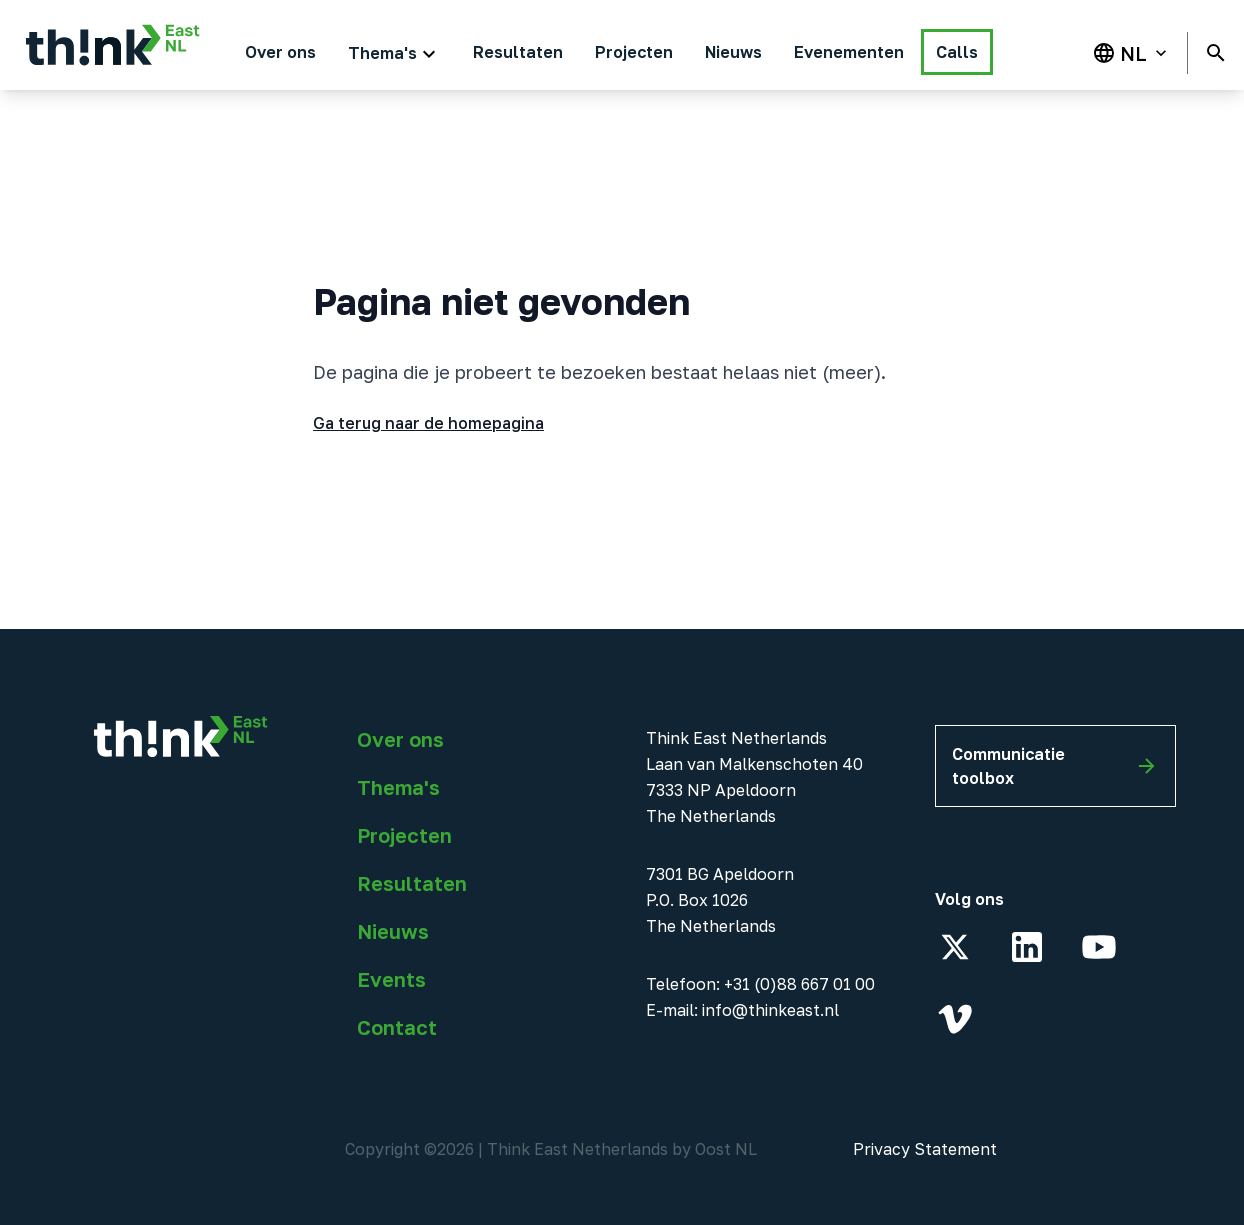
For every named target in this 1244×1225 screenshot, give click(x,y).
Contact (397, 1027)
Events (391, 979)
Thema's (398, 787)
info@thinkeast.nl (770, 1010)
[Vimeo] (955, 1019)
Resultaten (412, 883)
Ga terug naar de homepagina (428, 423)
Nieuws (393, 931)
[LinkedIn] (1027, 947)
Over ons (400, 739)
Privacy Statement (925, 1149)
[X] (955, 947)
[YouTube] (1099, 947)
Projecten (404, 835)
